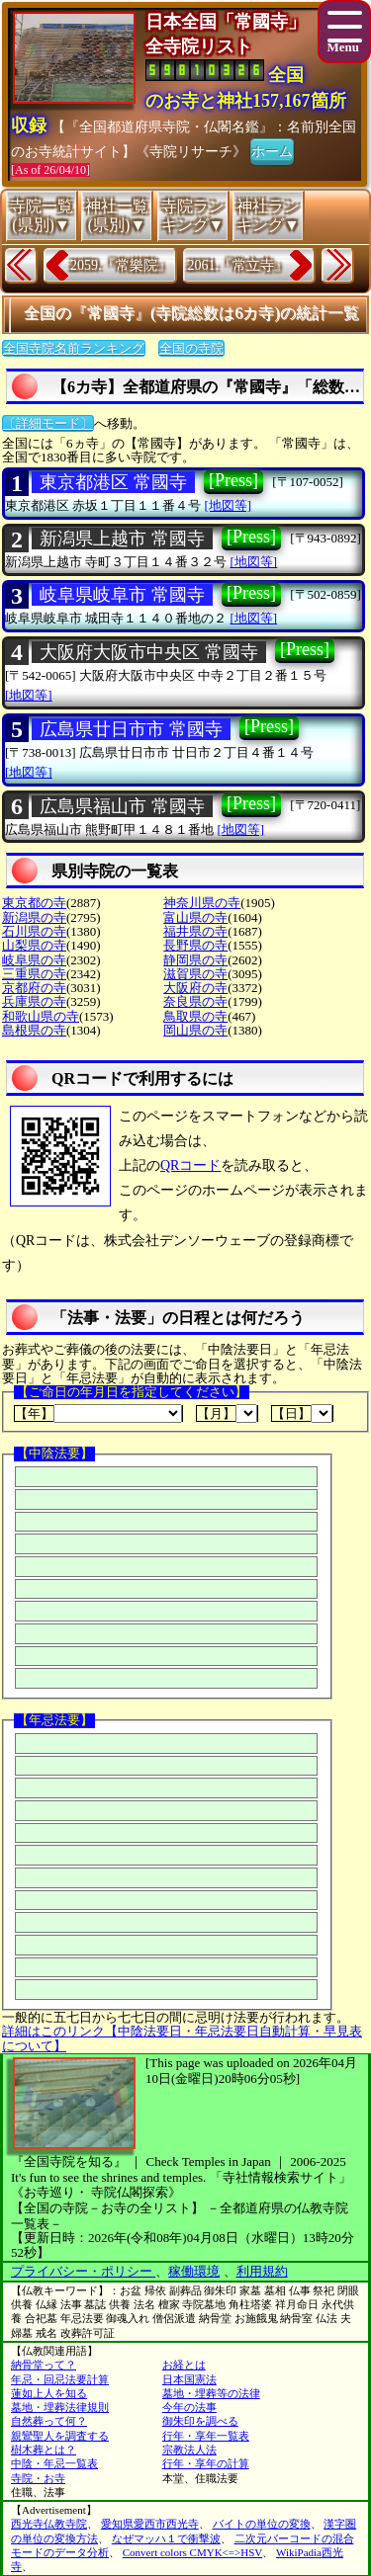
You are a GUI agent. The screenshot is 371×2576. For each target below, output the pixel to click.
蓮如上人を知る (49, 2393)
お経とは (184, 2364)
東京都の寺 (34, 902)
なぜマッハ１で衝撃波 (166, 2538)
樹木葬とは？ (43, 2449)
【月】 (227, 1413)
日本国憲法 (189, 2379)
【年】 (98, 1413)
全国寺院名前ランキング (73, 348)
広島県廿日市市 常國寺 (131, 729)
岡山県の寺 (195, 1030)
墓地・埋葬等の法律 (211, 2393)
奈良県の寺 (195, 1001)
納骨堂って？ (43, 2364)
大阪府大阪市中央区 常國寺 (149, 652)
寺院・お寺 (38, 2478)
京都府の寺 (34, 987)
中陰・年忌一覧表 (54, 2463)
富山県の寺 (195, 917)
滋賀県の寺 (195, 973)
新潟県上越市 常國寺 (122, 538)
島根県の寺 (34, 1030)
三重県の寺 (34, 973)
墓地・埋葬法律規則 (60, 2407)
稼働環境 (194, 2271)
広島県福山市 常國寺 (122, 806)
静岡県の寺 (195, 960)
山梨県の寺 (34, 945)
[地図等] (228, 505)
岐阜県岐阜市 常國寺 (122, 595)
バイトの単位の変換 (262, 2524)
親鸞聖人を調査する (60, 2436)
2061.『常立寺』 (238, 265)
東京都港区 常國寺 (113, 482)
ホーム (272, 149)
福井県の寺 (195, 931)
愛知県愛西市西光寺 (150, 2524)
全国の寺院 (191, 348)
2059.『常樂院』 (120, 265)
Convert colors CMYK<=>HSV (192, 2552)
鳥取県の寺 (195, 1016)
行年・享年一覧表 (205, 2436)
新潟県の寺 (34, 917)
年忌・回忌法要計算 (60, 2379)
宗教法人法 (189, 2449)
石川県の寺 (34, 931)
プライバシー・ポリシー (83, 2271)
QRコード (190, 1165)
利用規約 (262, 2271)
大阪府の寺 (195, 987)
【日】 (302, 1413)
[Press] (233, 480)
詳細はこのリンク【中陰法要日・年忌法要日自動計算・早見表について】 (182, 2038)
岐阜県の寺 (34, 960)
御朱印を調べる (200, 2421)
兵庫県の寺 (34, 1001)
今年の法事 (189, 2407)
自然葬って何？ (49, 2421)
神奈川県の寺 (201, 902)
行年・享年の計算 (205, 2463)
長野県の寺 (195, 945)
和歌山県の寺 (40, 1016)
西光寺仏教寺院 (49, 2524)
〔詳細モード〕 (48, 423)
